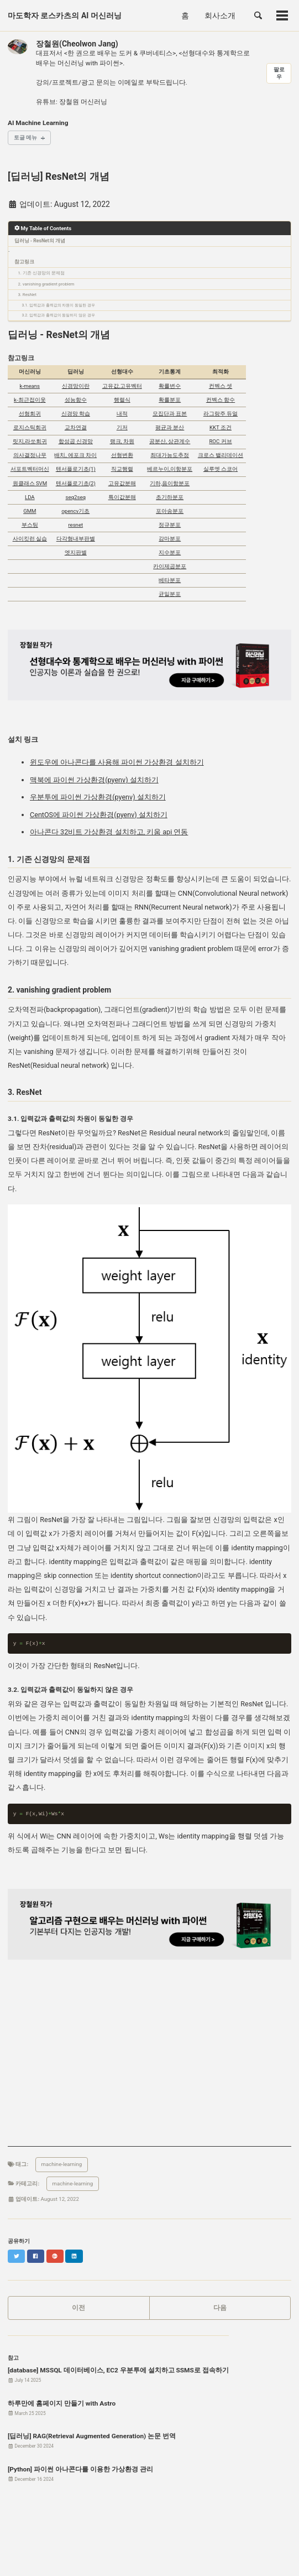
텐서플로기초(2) (76, 483)
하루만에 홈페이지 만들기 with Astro (62, 2403)
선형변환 (122, 455)
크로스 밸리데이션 (220, 455)
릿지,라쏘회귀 (30, 441)
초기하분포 (169, 497)
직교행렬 (122, 469)
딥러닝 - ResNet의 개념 (39, 240)
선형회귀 (30, 414)
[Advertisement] (149, 2069)
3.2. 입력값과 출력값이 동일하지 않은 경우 (58, 315)
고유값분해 (122, 483)
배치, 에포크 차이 (75, 455)
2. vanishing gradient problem (46, 284)
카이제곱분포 (169, 566)
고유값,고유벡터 (122, 386)
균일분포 (170, 594)
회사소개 (219, 15)
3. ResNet (27, 294)
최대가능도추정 (169, 455)
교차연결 (76, 427)
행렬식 (122, 400)
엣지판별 (76, 552)
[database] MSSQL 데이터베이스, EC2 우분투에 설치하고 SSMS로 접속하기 (118, 2370)
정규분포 (170, 525)
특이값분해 (122, 497)
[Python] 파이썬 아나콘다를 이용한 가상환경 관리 (80, 2469)
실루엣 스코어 (220, 469)
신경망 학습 (75, 414)
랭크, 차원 (122, 441)
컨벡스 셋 (220, 386)
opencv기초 (75, 511)
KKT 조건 (220, 427)
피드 (39, 2544)
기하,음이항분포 (170, 483)
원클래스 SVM (30, 483)
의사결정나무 (29, 455)
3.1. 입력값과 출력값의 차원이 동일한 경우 (58, 305)
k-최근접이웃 (30, 400)
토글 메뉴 (25, 137)
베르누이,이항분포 (169, 469)
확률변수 (170, 386)
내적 (122, 414)
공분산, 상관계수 (169, 441)
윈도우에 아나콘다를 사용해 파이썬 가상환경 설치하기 (117, 762)
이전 (78, 2308)
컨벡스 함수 (220, 400)
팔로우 (279, 73)
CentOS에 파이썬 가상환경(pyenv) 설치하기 (98, 815)
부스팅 (30, 525)
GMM (29, 511)
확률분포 (170, 400)
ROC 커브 (220, 441)
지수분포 (170, 552)
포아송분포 (169, 511)
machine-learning (61, 2164)
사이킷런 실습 (30, 539)
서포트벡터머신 (30, 469)
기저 (122, 427)
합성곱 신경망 (76, 441)
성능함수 (76, 400)
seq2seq (76, 497)
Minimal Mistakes (142, 2556)
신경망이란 (76, 386)
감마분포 (170, 539)
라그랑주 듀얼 (220, 414)
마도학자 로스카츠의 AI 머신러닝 (65, 15)
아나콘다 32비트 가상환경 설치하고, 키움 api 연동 (109, 832)
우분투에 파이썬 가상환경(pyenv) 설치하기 (98, 797)
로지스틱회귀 (29, 427)
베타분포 (170, 580)
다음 (220, 2308)
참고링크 (24, 261)
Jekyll (111, 2556)
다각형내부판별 (75, 539)
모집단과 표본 (170, 414)
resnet (75, 525)
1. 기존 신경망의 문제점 (41, 273)
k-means (30, 386)
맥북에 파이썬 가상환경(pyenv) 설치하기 (94, 780)
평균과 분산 (169, 427)
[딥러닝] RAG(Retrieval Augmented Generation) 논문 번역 (92, 2436)
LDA (30, 497)
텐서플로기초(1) (76, 469)
